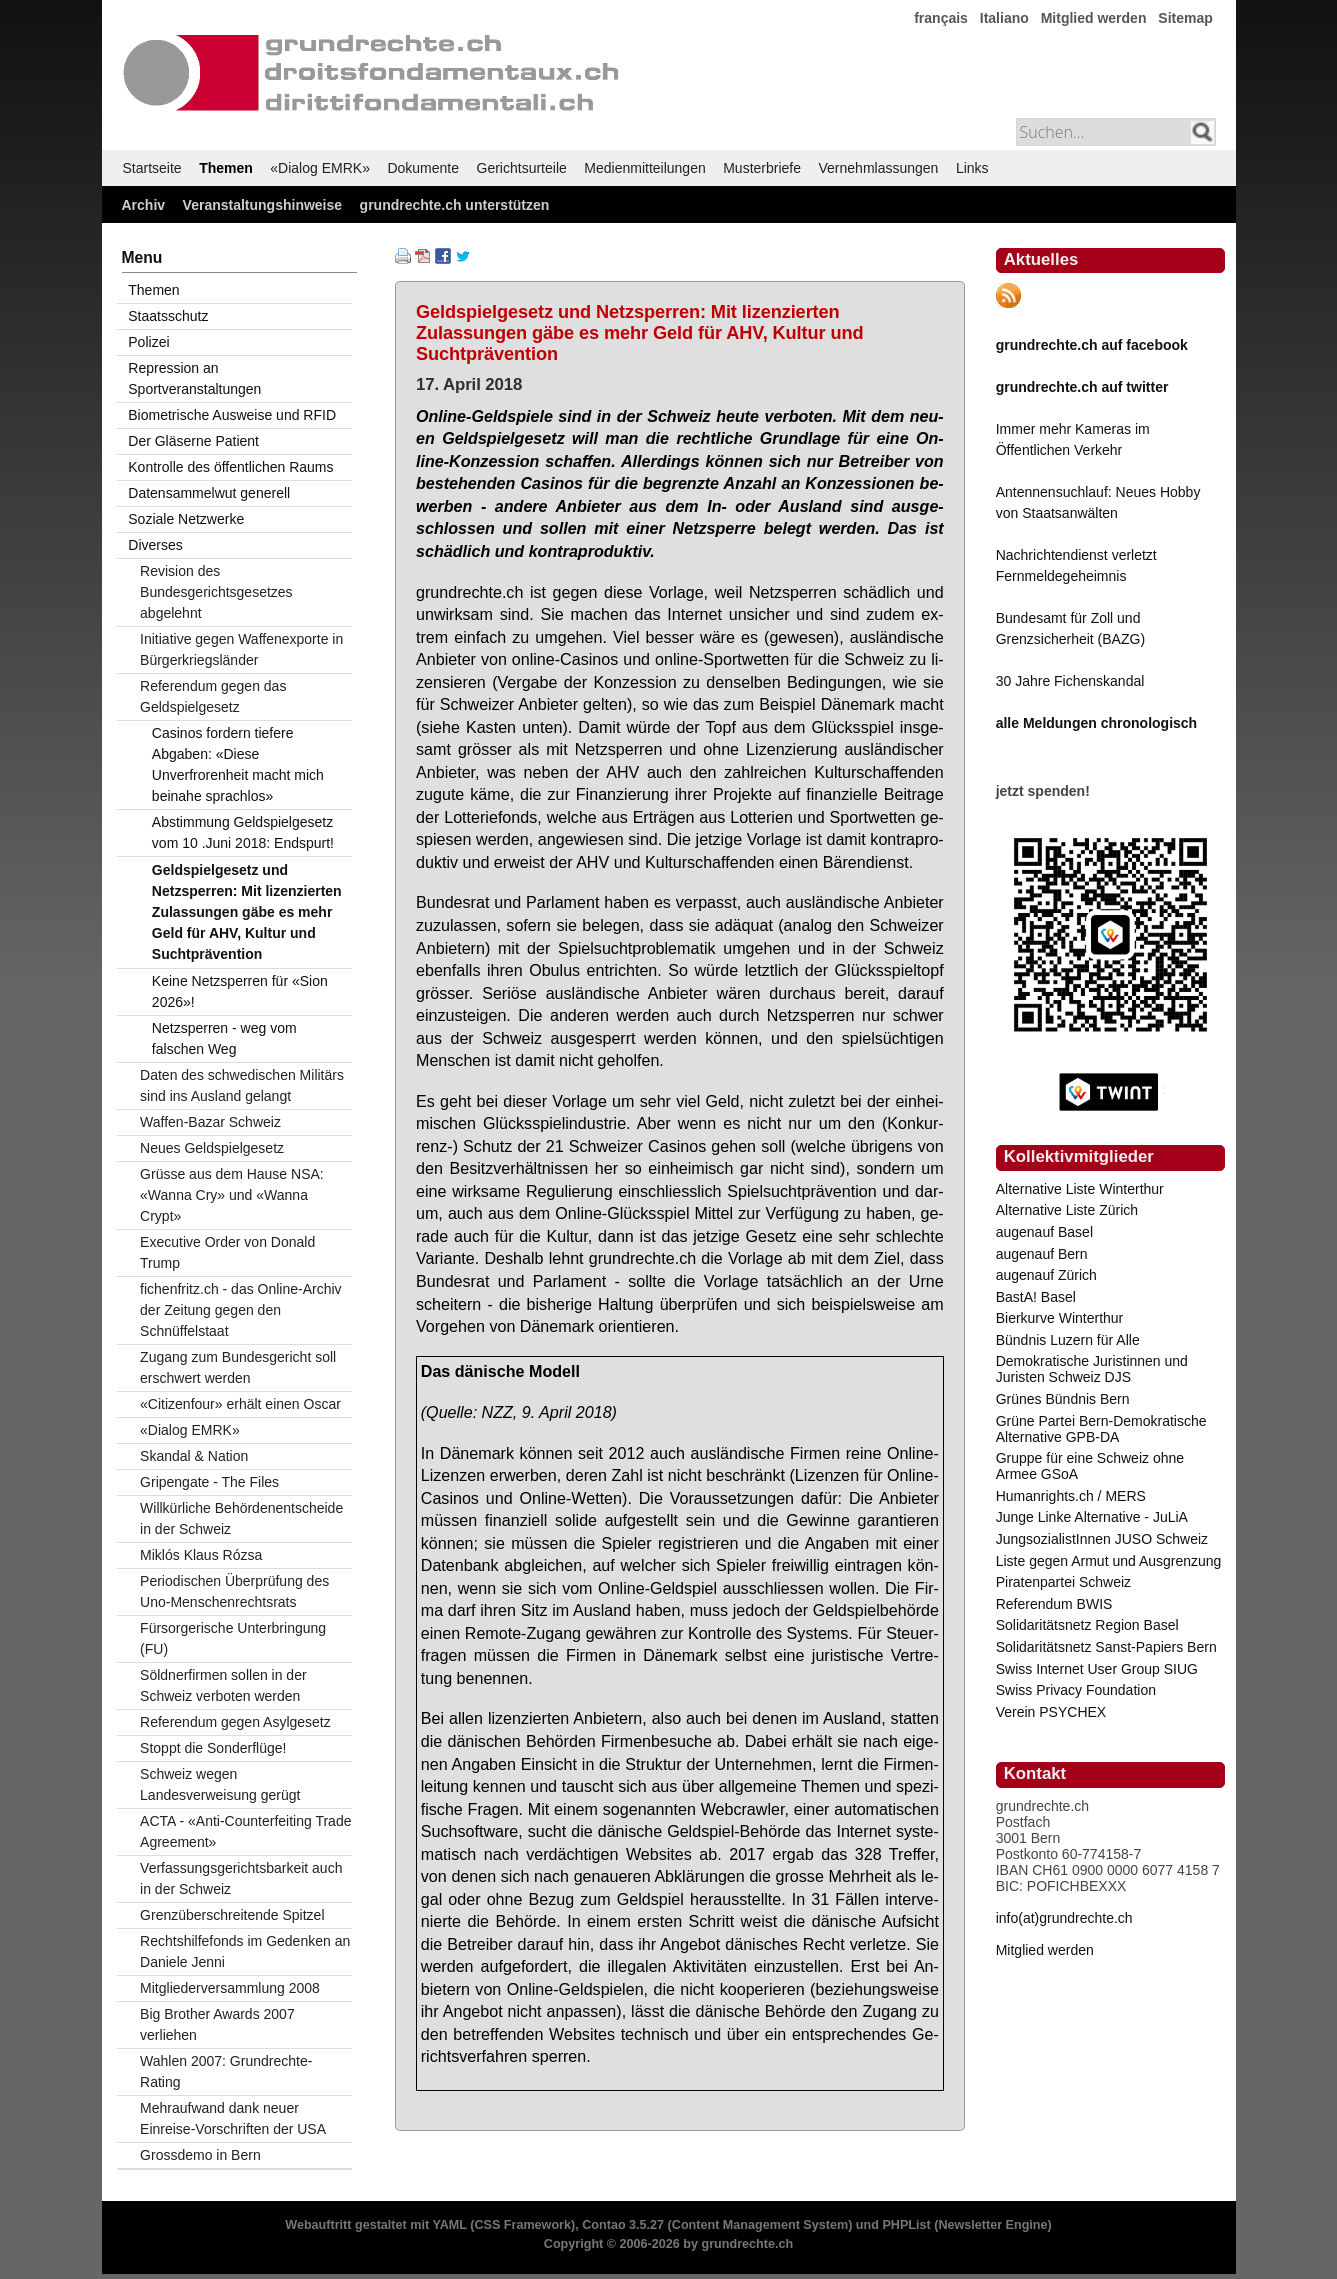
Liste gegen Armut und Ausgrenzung (1109, 1561)
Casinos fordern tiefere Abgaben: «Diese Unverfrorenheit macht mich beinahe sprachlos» (238, 764)
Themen (226, 168)
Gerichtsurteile (522, 168)
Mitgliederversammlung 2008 (230, 1988)
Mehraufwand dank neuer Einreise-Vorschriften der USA (233, 2118)
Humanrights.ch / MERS (1071, 1496)
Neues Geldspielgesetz (212, 1148)
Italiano (1004, 18)
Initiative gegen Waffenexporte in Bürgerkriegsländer (241, 649)
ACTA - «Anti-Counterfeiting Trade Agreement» (245, 1831)
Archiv (144, 205)
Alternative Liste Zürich (1067, 1210)
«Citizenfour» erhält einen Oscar (240, 1404)
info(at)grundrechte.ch (1064, 1918)
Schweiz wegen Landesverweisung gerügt (220, 1784)
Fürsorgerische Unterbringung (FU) (233, 1638)
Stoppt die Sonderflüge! (213, 1748)
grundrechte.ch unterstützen (455, 205)
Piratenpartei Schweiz (1063, 1582)
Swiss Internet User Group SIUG (1097, 1669)
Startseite (152, 168)
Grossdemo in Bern (200, 2155)
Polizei (148, 342)
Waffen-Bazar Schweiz (210, 1122)
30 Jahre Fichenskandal (1070, 681)
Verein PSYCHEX (1051, 1712)
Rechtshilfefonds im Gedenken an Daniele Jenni (245, 1951)
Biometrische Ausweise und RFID (232, 415)
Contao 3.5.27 (623, 2225)
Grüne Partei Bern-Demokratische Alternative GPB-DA (1101, 1429)
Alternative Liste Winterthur (1080, 1189)
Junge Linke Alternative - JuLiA (1092, 1517)
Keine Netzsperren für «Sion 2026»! (240, 991)
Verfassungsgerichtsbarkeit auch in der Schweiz (241, 1878)
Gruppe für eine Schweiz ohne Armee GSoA (1090, 1466)
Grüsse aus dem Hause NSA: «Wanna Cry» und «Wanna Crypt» (232, 1195)
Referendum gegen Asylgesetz (235, 1722)
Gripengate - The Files (209, 1482)
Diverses (155, 545)
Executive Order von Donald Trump (227, 1252)
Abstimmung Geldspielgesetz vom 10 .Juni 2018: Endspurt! (243, 832)
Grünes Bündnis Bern (1063, 1399)
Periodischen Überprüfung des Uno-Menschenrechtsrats (234, 1591)
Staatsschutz (168, 316)
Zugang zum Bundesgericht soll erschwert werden (238, 1367)
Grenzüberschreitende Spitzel (232, 1915)
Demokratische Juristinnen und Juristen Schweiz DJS (1092, 1369)
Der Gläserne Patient (193, 441)
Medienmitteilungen (644, 168)
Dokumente (423, 168)
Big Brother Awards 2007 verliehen (217, 2024)
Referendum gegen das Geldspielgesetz (213, 696)
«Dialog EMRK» (320, 168)
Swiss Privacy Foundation (1076, 1690)
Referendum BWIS (1054, 1604)
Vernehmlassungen (879, 168)
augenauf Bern (1042, 1254)
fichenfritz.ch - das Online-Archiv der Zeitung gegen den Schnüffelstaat (241, 1310)
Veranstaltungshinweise (263, 205)
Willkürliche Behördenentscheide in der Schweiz (241, 1518)
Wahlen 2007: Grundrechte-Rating (226, 2071)
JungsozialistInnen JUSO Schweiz (1102, 1539)
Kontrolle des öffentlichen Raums (230, 467)
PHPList (906, 2225)
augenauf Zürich (1046, 1275)
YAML (449, 2225)
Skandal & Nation (194, 1456)
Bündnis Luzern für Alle (1068, 1340)
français (941, 18)
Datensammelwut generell (209, 493)
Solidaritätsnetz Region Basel (1087, 1625)
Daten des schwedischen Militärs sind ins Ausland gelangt (242, 1085)
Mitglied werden (1094, 18)
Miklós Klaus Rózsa (201, 1555)
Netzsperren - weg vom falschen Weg (224, 1038)
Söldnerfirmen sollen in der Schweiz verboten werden (223, 1685)
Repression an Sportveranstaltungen (194, 378)
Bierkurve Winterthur (1060, 1318)
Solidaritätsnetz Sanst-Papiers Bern (1106, 1647)
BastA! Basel (1036, 1297)
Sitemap (1185, 18)
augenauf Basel (1044, 1232)
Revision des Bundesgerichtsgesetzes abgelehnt (216, 592)
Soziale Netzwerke (186, 519)
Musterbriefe (762, 168)
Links (972, 168)
